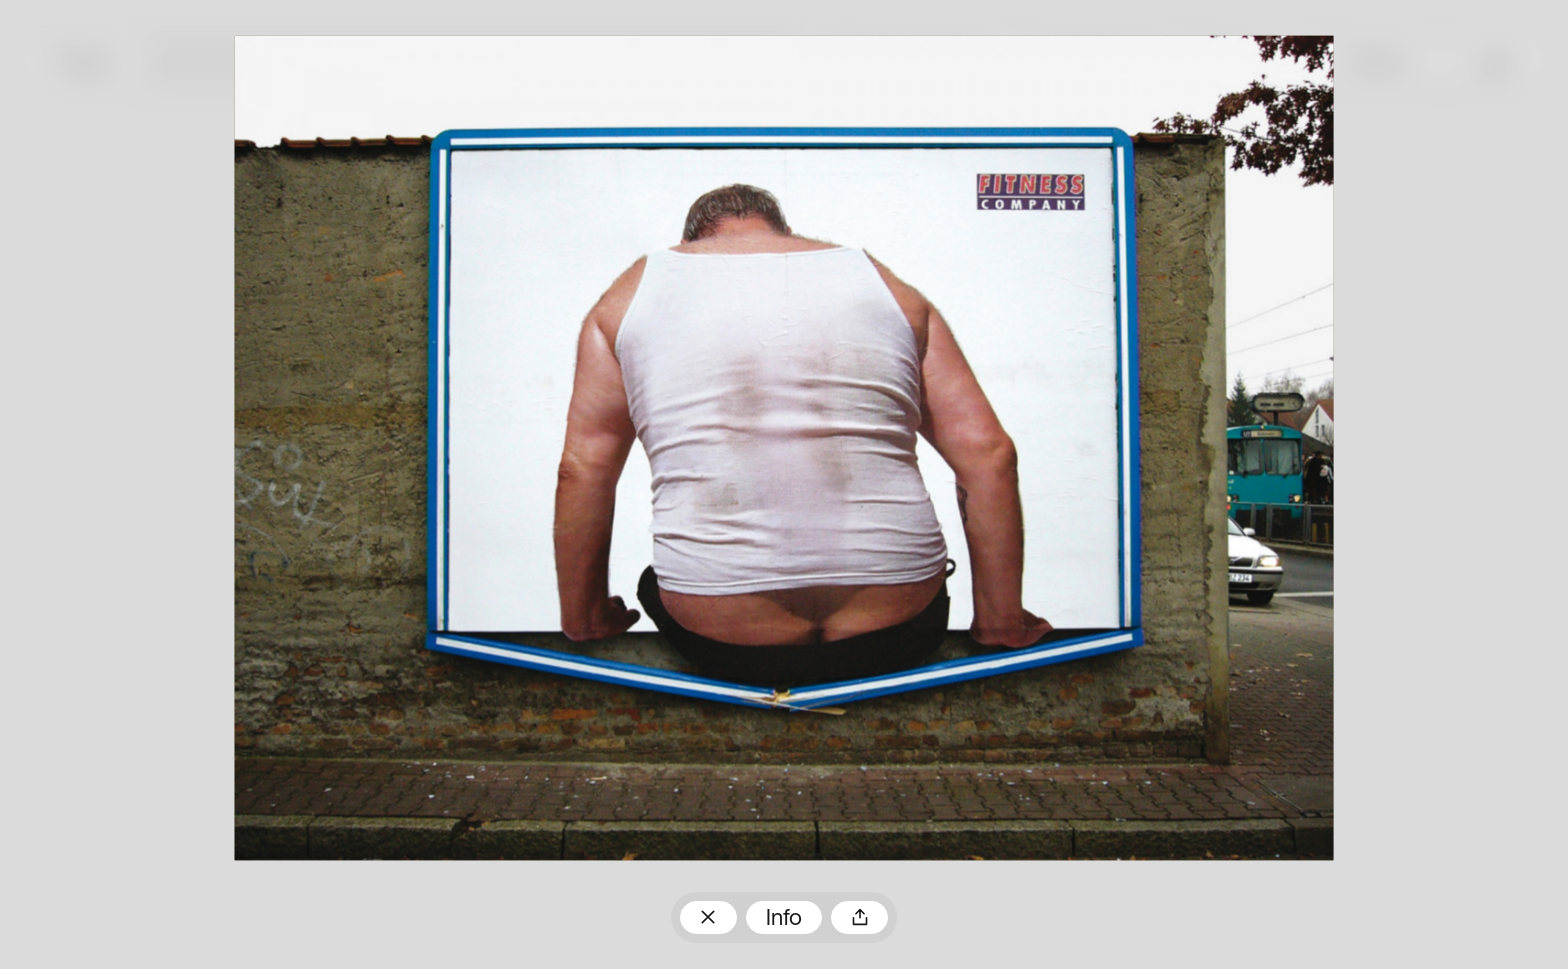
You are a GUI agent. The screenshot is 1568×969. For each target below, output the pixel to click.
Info (784, 919)
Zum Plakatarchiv (708, 917)
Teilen (859, 917)
